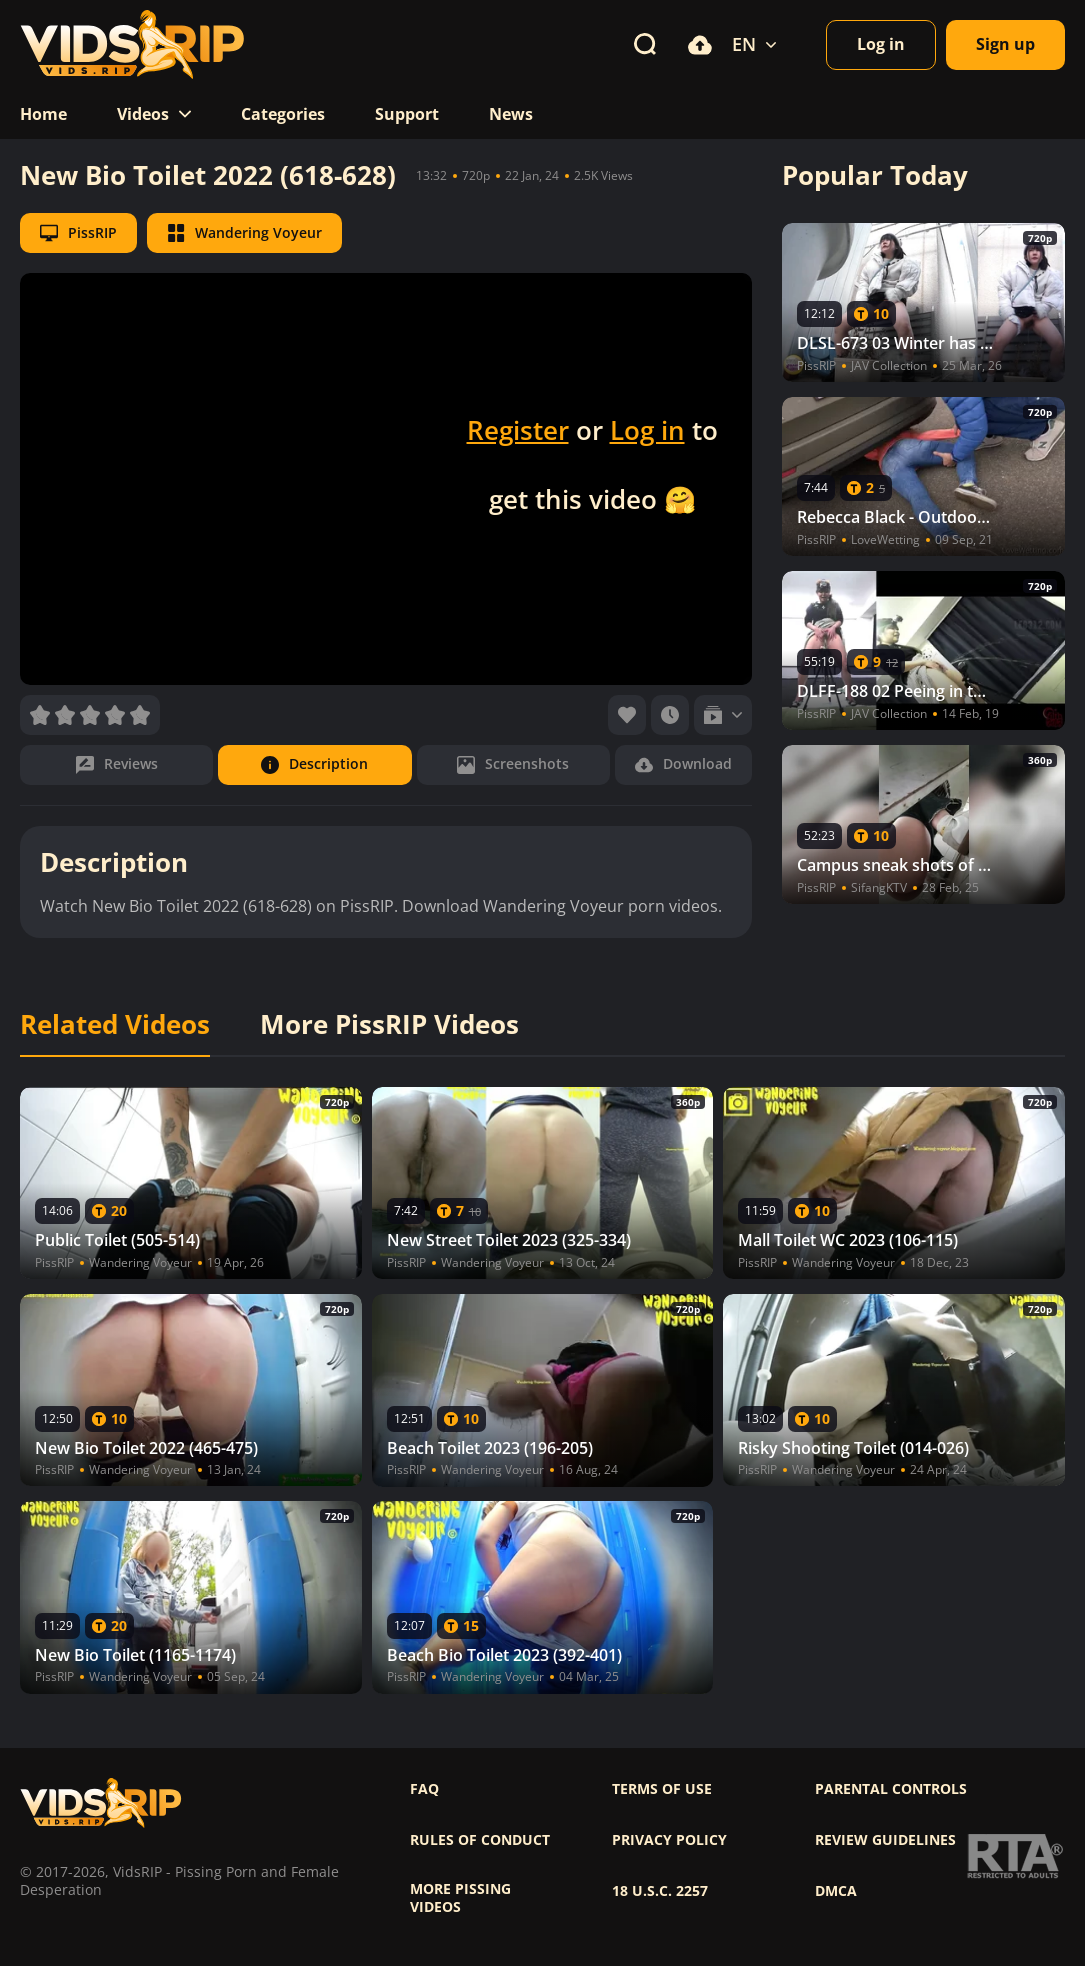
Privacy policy (669, 1840)
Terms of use (662, 1789)
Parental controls (891, 1789)
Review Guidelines (885, 1840)
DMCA (836, 1891)
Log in (647, 430)
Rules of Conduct (480, 1840)
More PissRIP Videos (389, 1025)
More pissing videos (460, 1898)
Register (518, 430)
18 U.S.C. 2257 (660, 1891)
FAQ (424, 1789)
